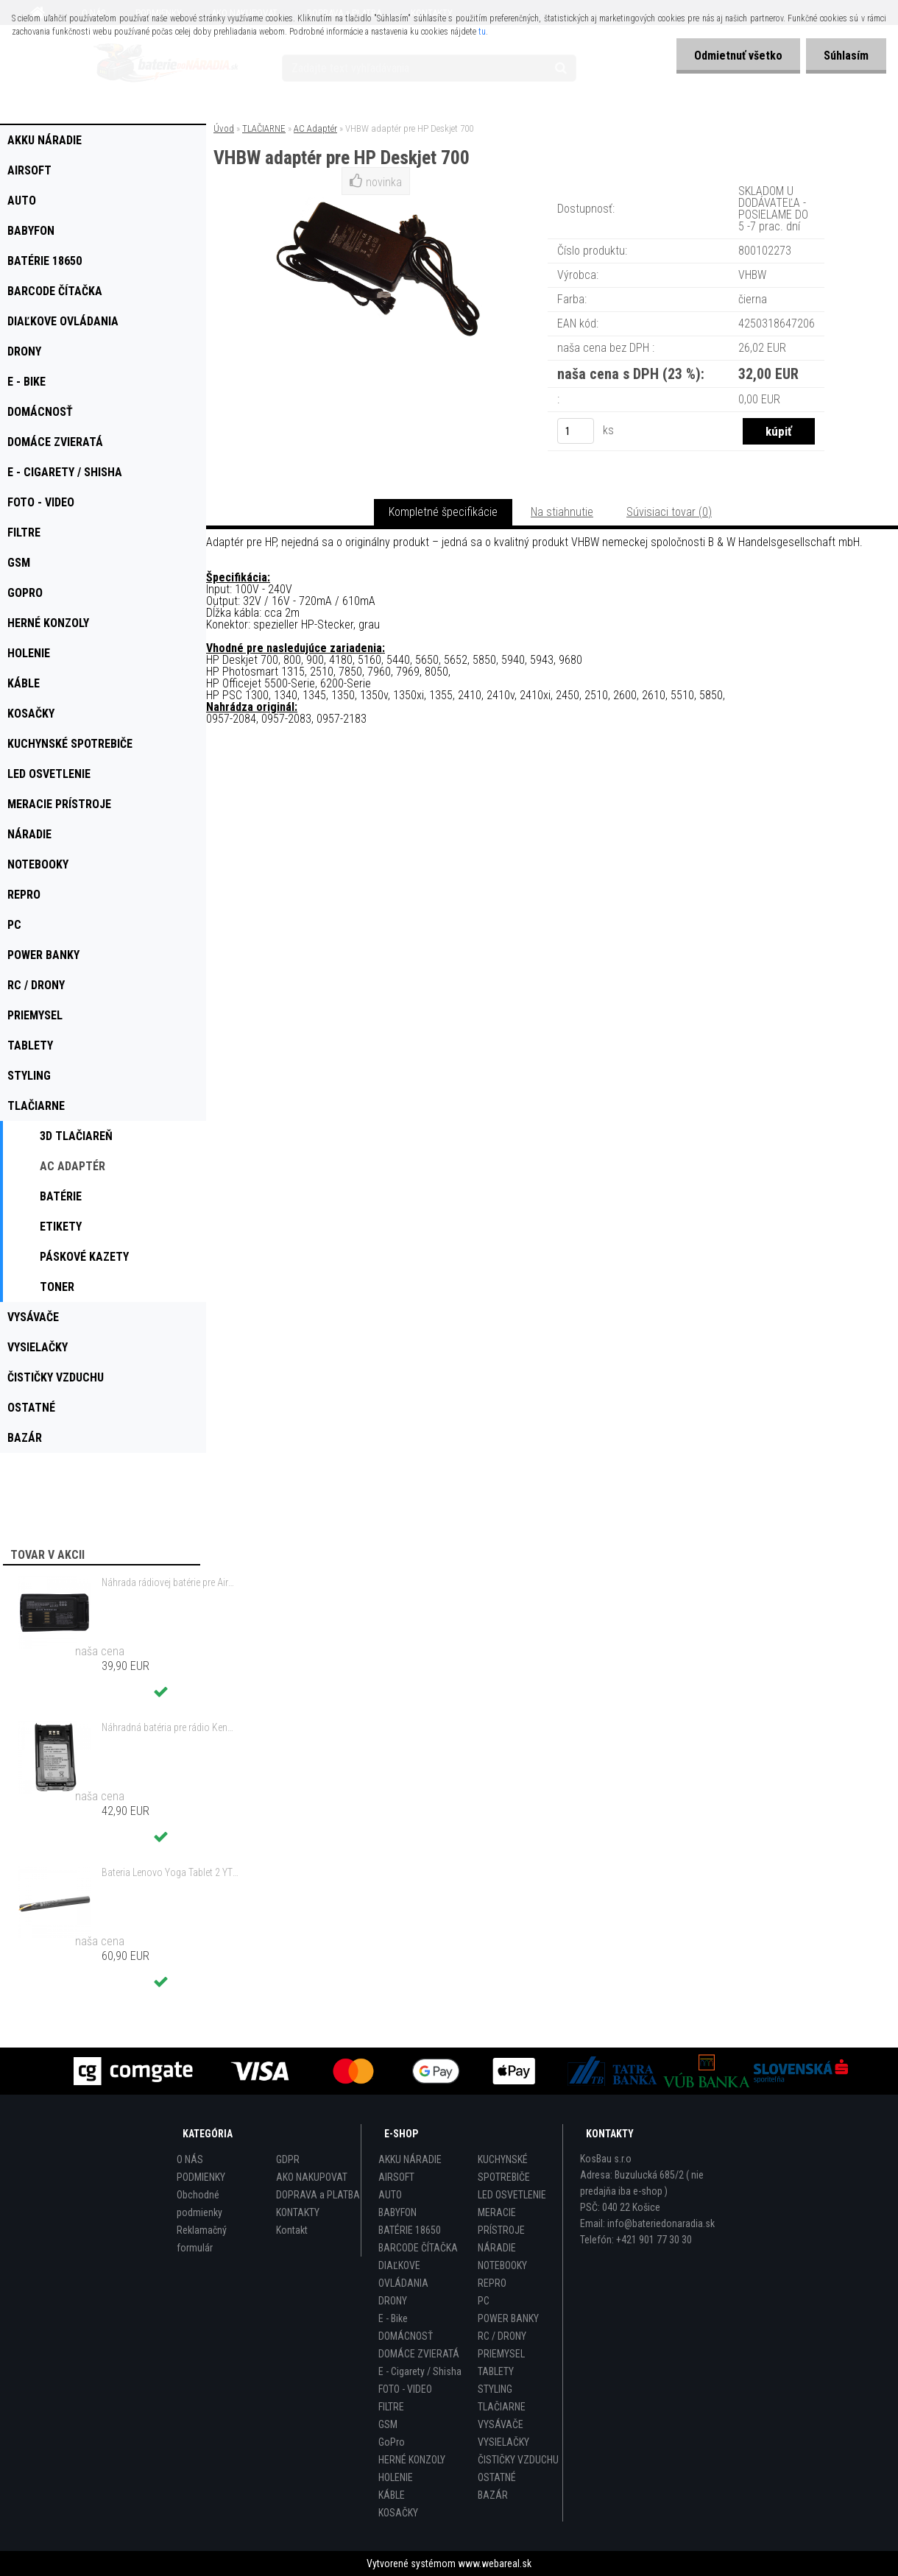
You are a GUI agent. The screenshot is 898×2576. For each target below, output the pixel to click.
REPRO (492, 2283)
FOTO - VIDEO (405, 2389)
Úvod (223, 128)
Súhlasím (845, 56)
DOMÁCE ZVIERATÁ (418, 2354)
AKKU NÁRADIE (410, 2159)
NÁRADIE (497, 2248)
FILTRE (391, 2407)
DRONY (392, 2301)
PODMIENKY (201, 2177)
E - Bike (393, 2318)
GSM (387, 2424)
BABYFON (397, 2212)
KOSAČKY (398, 2513)
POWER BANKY (508, 2318)
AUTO (390, 2195)
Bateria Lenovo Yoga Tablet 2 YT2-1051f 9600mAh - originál (170, 1872)
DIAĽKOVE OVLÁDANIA (403, 2274)
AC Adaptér (315, 128)
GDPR (288, 2159)
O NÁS (190, 2159)
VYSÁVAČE (500, 2424)
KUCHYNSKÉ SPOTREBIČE (504, 2168)
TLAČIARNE (264, 128)
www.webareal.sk (494, 2563)
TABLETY (496, 2371)
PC (483, 2301)
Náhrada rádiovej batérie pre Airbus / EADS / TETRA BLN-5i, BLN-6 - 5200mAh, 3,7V (170, 1582)
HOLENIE (395, 2477)
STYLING (495, 2389)
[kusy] (575, 431)
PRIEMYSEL (501, 2354)
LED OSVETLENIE (512, 2195)
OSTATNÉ (497, 2477)
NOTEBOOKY (502, 2265)
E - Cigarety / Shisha (420, 2371)
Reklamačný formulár (202, 2239)
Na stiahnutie (562, 512)
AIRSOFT (396, 2177)
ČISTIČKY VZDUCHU (518, 2460)
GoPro (391, 2442)
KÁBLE (391, 2495)
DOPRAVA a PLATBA (318, 2195)
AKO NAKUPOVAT (311, 2177)
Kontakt (292, 2230)
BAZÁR (493, 2495)
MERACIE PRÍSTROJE (501, 2221)
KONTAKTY (297, 2212)
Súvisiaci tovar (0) (669, 512)
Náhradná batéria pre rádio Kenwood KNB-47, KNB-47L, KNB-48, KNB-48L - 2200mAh (170, 1727)
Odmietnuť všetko (736, 56)
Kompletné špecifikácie (443, 512)
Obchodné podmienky (199, 2203)
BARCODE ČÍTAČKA (418, 2248)
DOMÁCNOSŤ (405, 2336)
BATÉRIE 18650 (409, 2230)
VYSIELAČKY (503, 2442)
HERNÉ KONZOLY (411, 2460)
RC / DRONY (502, 2336)
